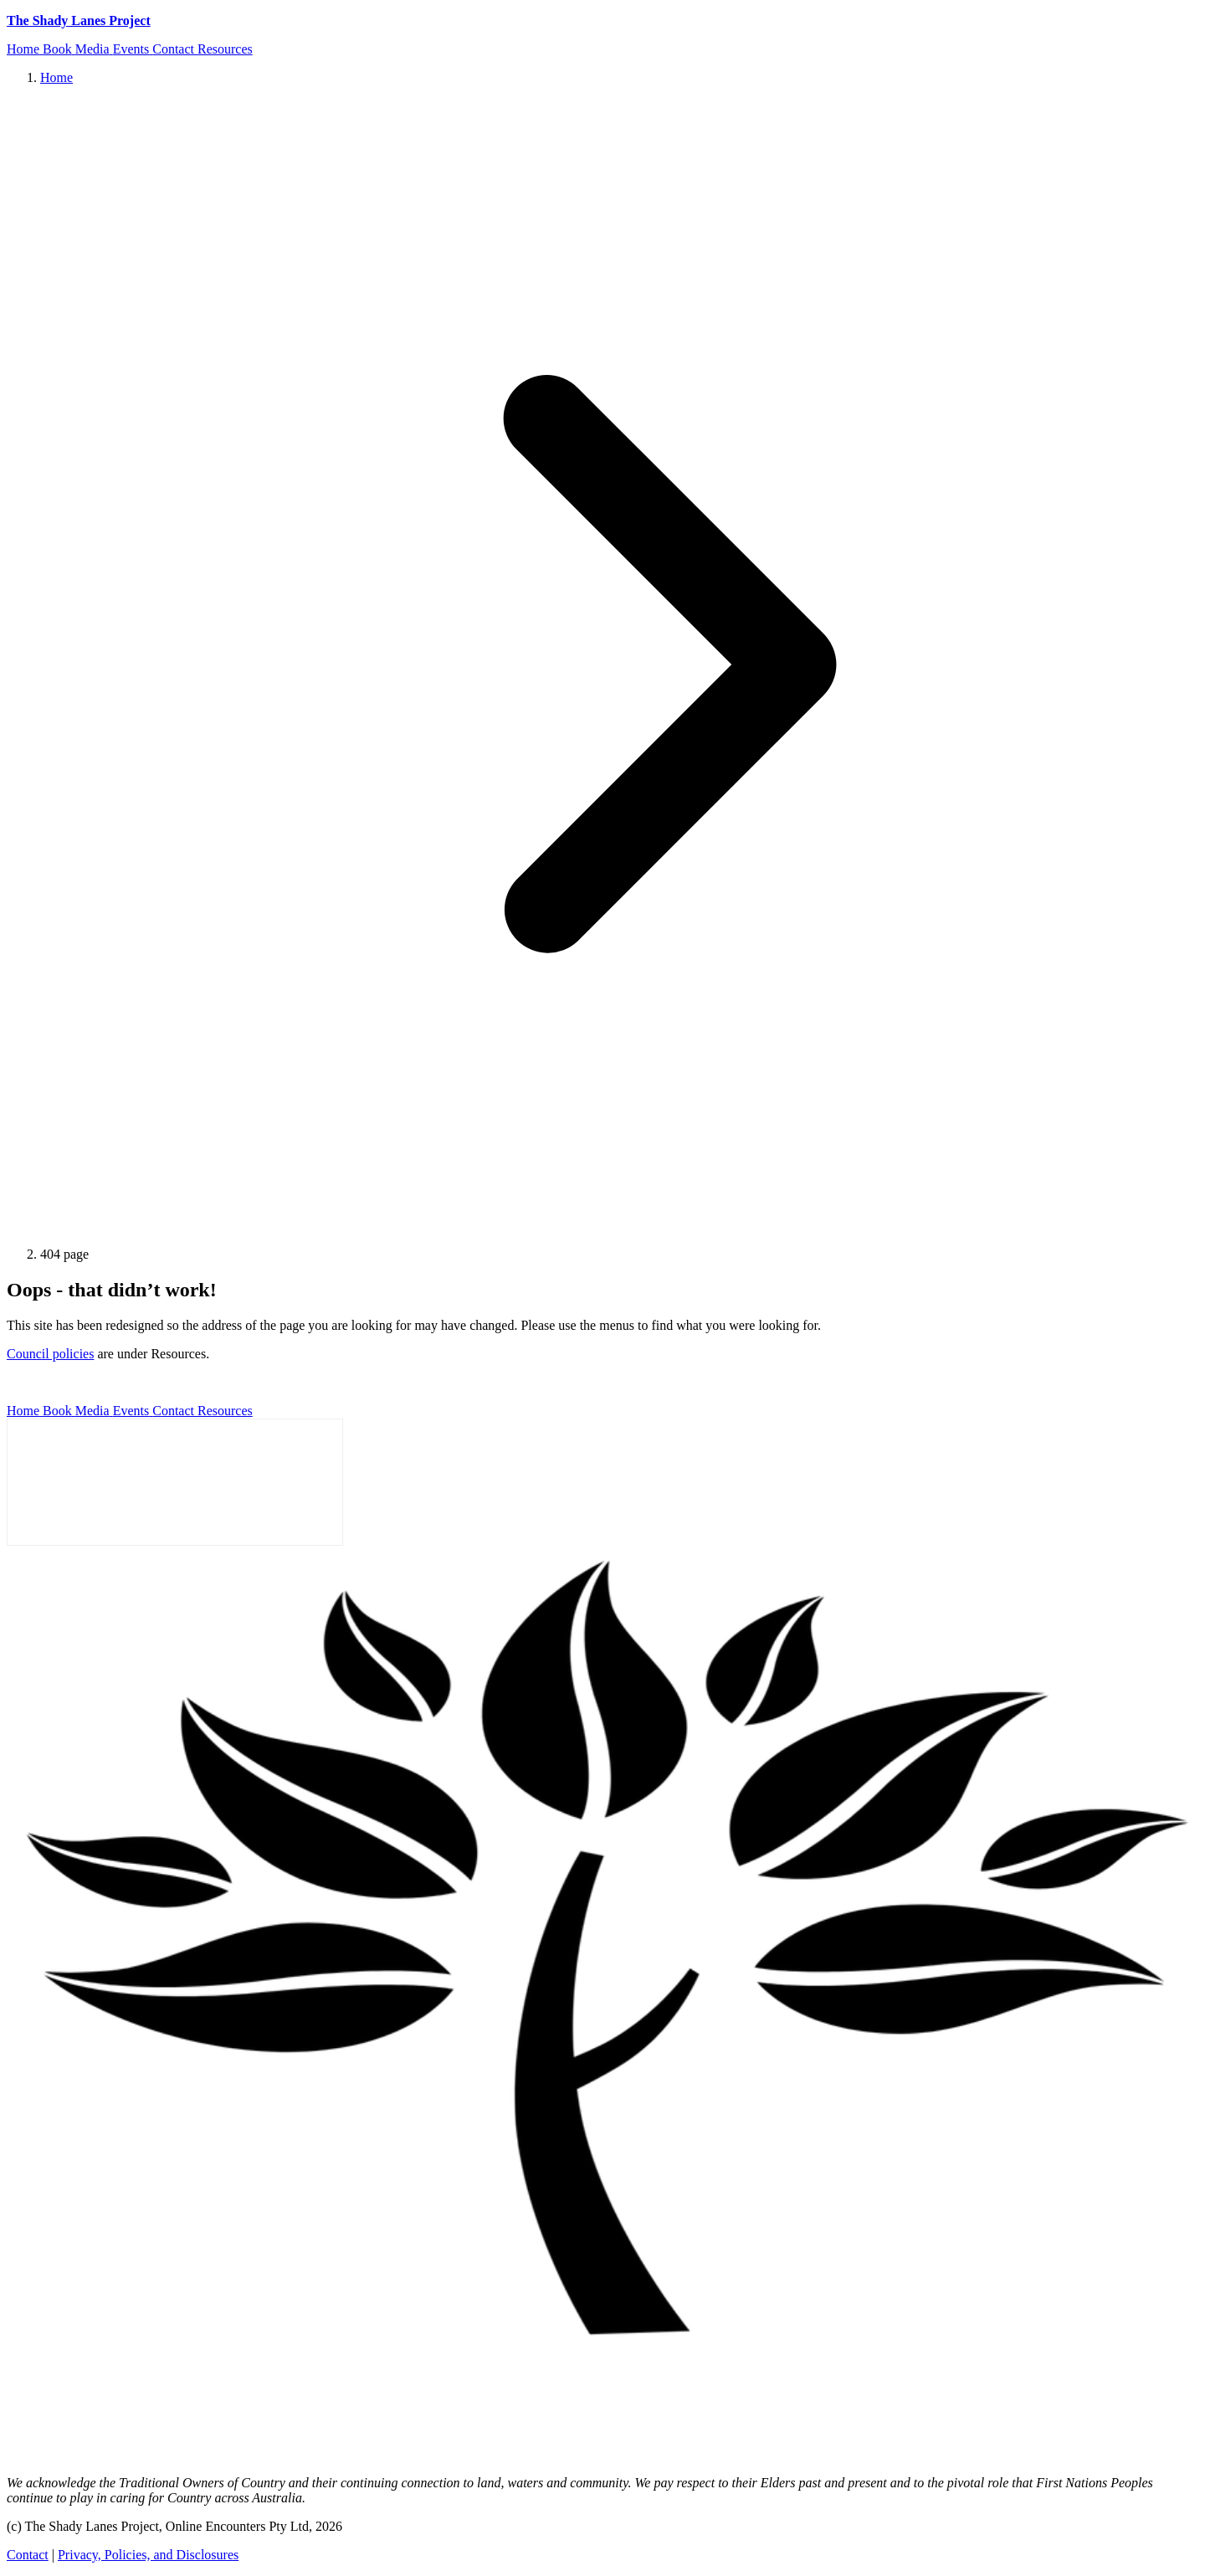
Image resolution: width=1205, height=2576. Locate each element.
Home (56, 77)
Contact (28, 2555)
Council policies (50, 1354)
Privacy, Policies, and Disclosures (148, 2555)
